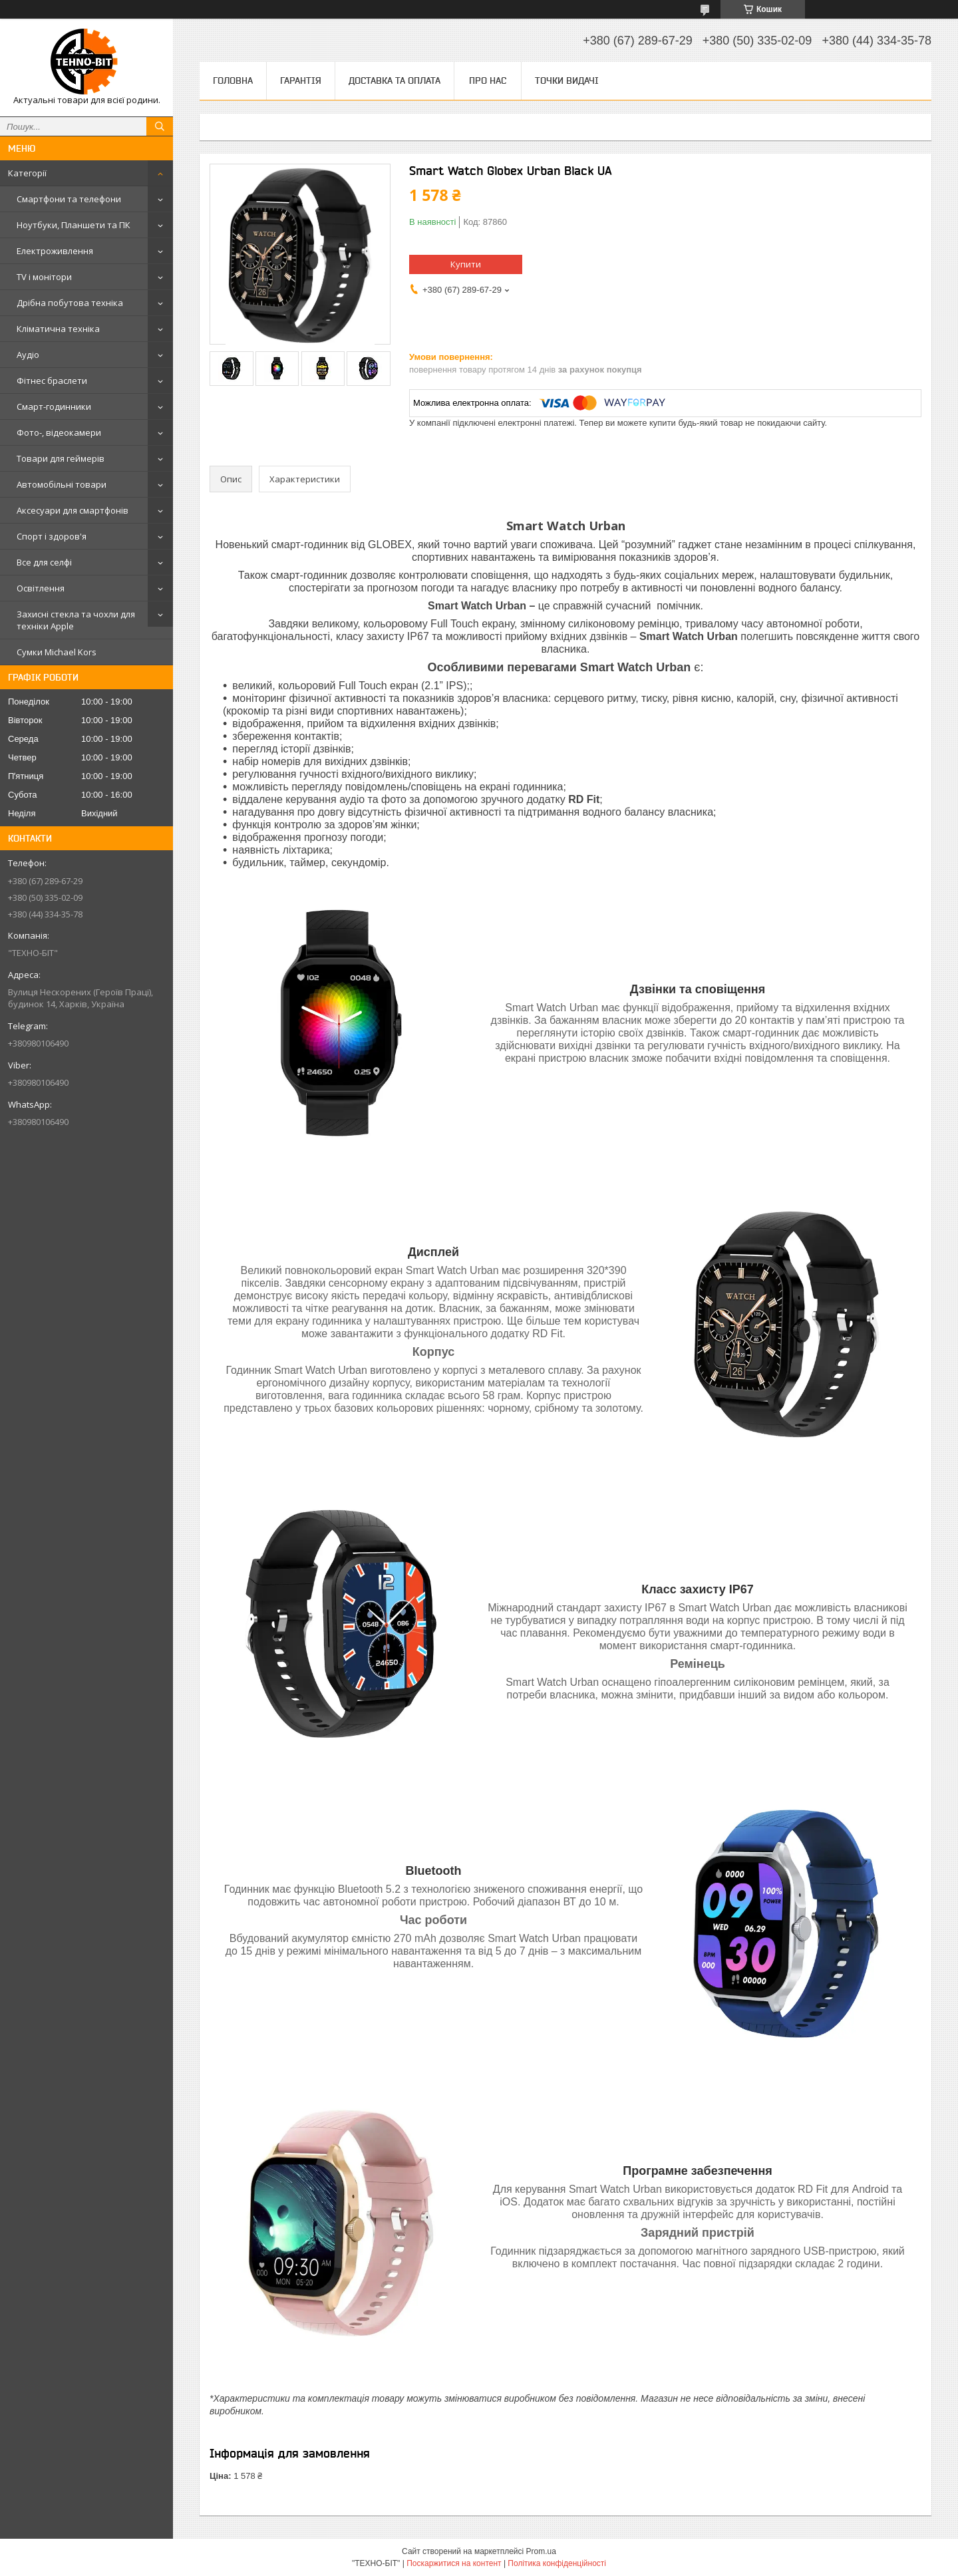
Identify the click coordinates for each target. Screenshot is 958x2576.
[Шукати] (159, 126)
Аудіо (28, 355)
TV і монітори (44, 277)
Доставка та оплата (394, 80)
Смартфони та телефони (69, 199)
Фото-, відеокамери (59, 432)
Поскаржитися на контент (453, 2563)
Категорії (27, 173)
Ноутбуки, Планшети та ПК (73, 225)
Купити (465, 264)
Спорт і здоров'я (51, 536)
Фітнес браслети (52, 381)
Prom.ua (541, 2551)
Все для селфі (44, 562)
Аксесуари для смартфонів (72, 510)
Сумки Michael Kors (56, 652)
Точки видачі (567, 80)
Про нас (487, 80)
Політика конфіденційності (557, 2563)
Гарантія (300, 80)
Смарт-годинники (54, 406)
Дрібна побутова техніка (70, 303)
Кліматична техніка (58, 329)
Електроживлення (55, 251)
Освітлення (41, 588)
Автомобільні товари (61, 484)
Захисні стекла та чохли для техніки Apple (76, 620)
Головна (233, 80)
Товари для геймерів (60, 458)
